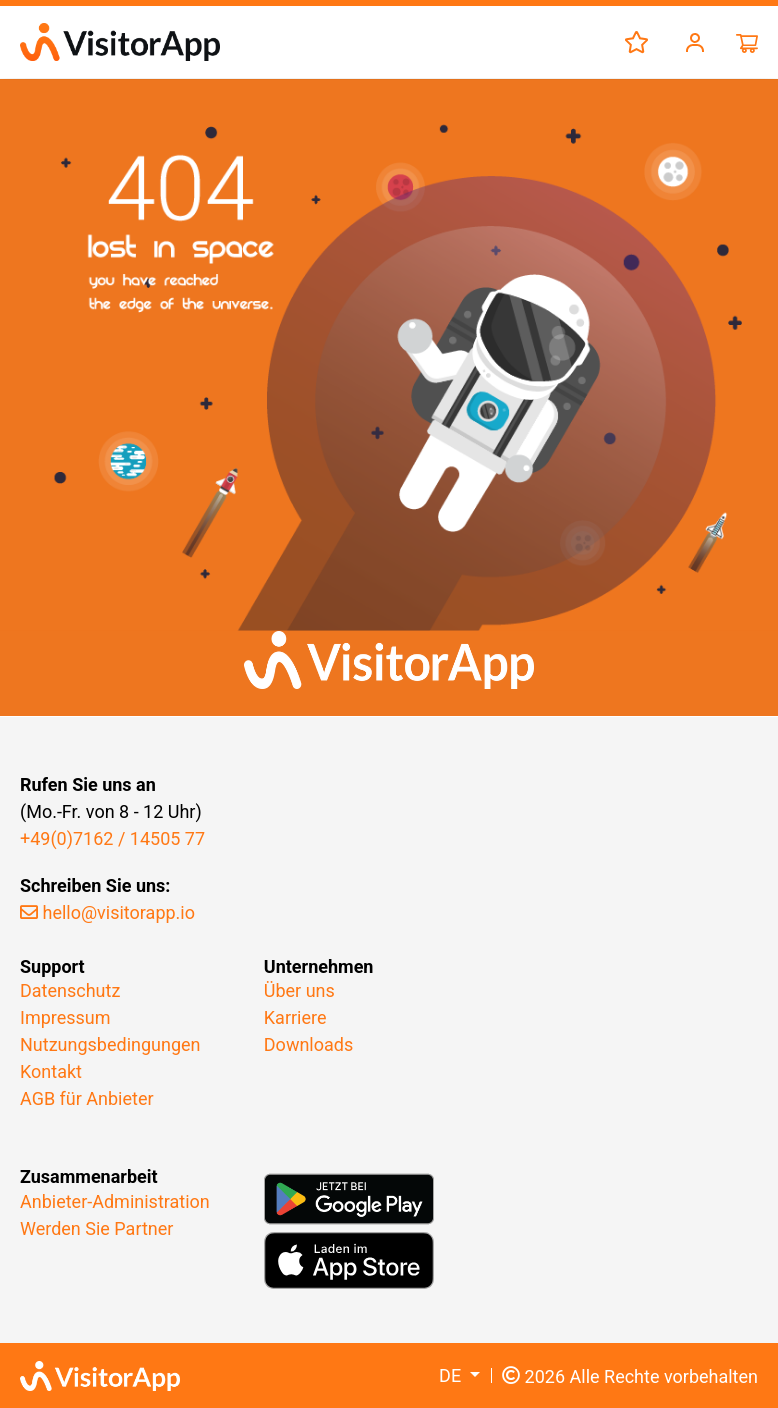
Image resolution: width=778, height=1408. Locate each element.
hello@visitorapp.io (107, 912)
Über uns (299, 990)
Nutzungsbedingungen (110, 1044)
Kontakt (51, 1071)
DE (452, 1375)
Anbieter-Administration (115, 1201)
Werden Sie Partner (96, 1228)
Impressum (65, 1017)
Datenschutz (70, 990)
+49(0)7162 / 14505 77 (112, 838)
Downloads (308, 1044)
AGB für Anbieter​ (87, 1098)
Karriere (295, 1017)
